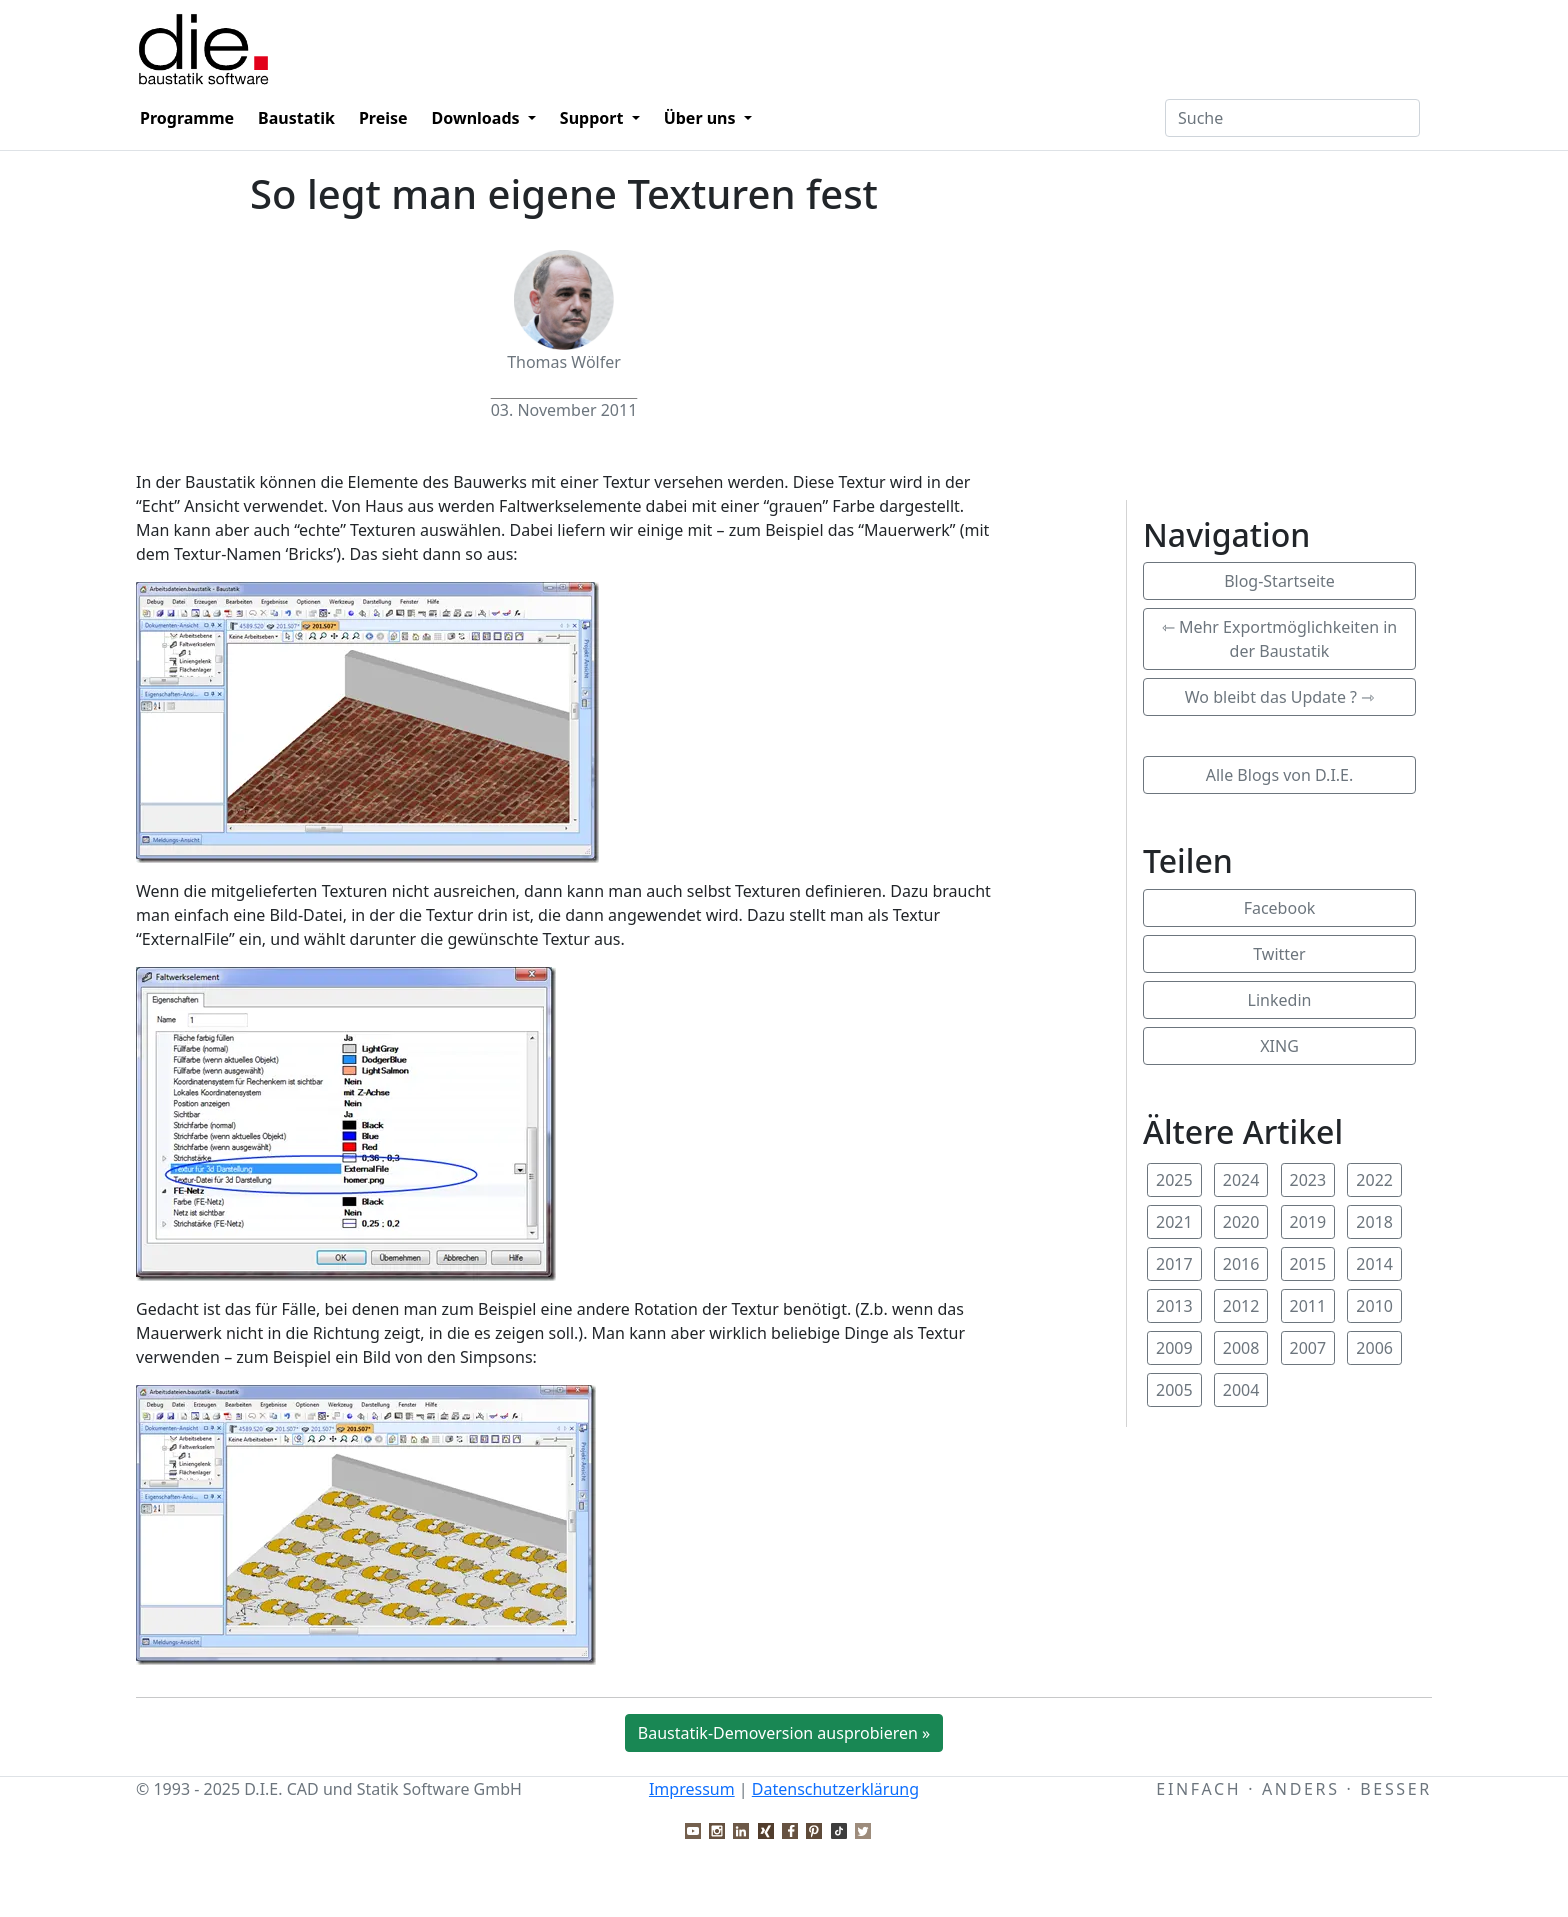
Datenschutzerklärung (835, 1789)
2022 (1374, 1180)
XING (1279, 1046)
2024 (1241, 1180)
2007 (1308, 1348)
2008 (1241, 1348)
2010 (1374, 1306)
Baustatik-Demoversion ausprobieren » (784, 1733)
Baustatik (296, 118)
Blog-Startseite (1279, 581)
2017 (1174, 1264)
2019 (1308, 1222)
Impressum (692, 1789)
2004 (1241, 1390)
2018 (1374, 1222)
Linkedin (1280, 1000)
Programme (187, 118)
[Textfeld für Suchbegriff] (1292, 118)
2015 (1308, 1264)
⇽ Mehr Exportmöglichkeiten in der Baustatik (1279, 639)
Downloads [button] (478, 118)
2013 (1174, 1306)
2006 (1374, 1348)
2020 (1241, 1222)
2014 (1374, 1264)
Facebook (1280, 908)
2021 (1174, 1222)
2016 (1241, 1264)
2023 (1308, 1180)
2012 (1241, 1306)
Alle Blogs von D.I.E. (1280, 775)
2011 (1308, 1306)
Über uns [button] (702, 118)
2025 (1174, 1180)
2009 (1174, 1348)
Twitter (1279, 954)
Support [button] (594, 118)
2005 (1174, 1390)
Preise (383, 118)
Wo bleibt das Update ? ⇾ (1279, 697)
